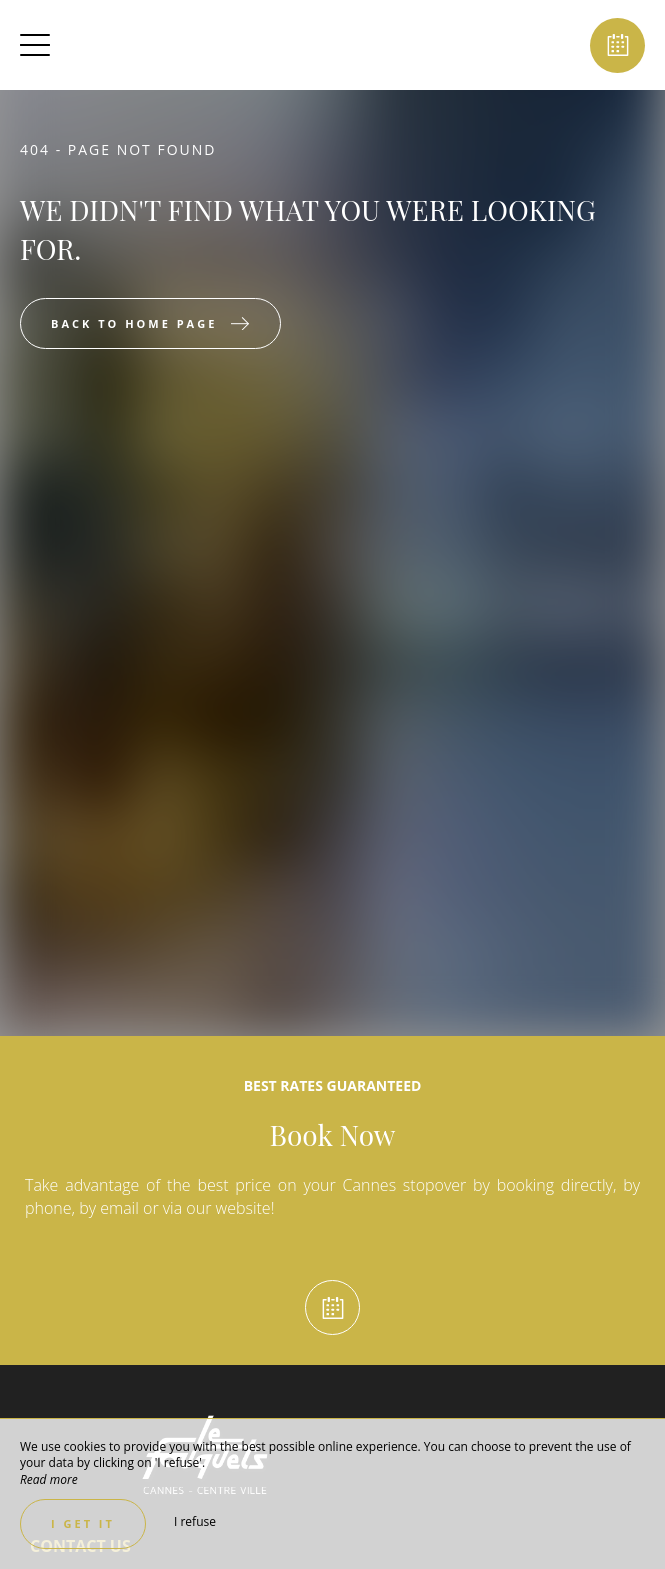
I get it (83, 1523)
